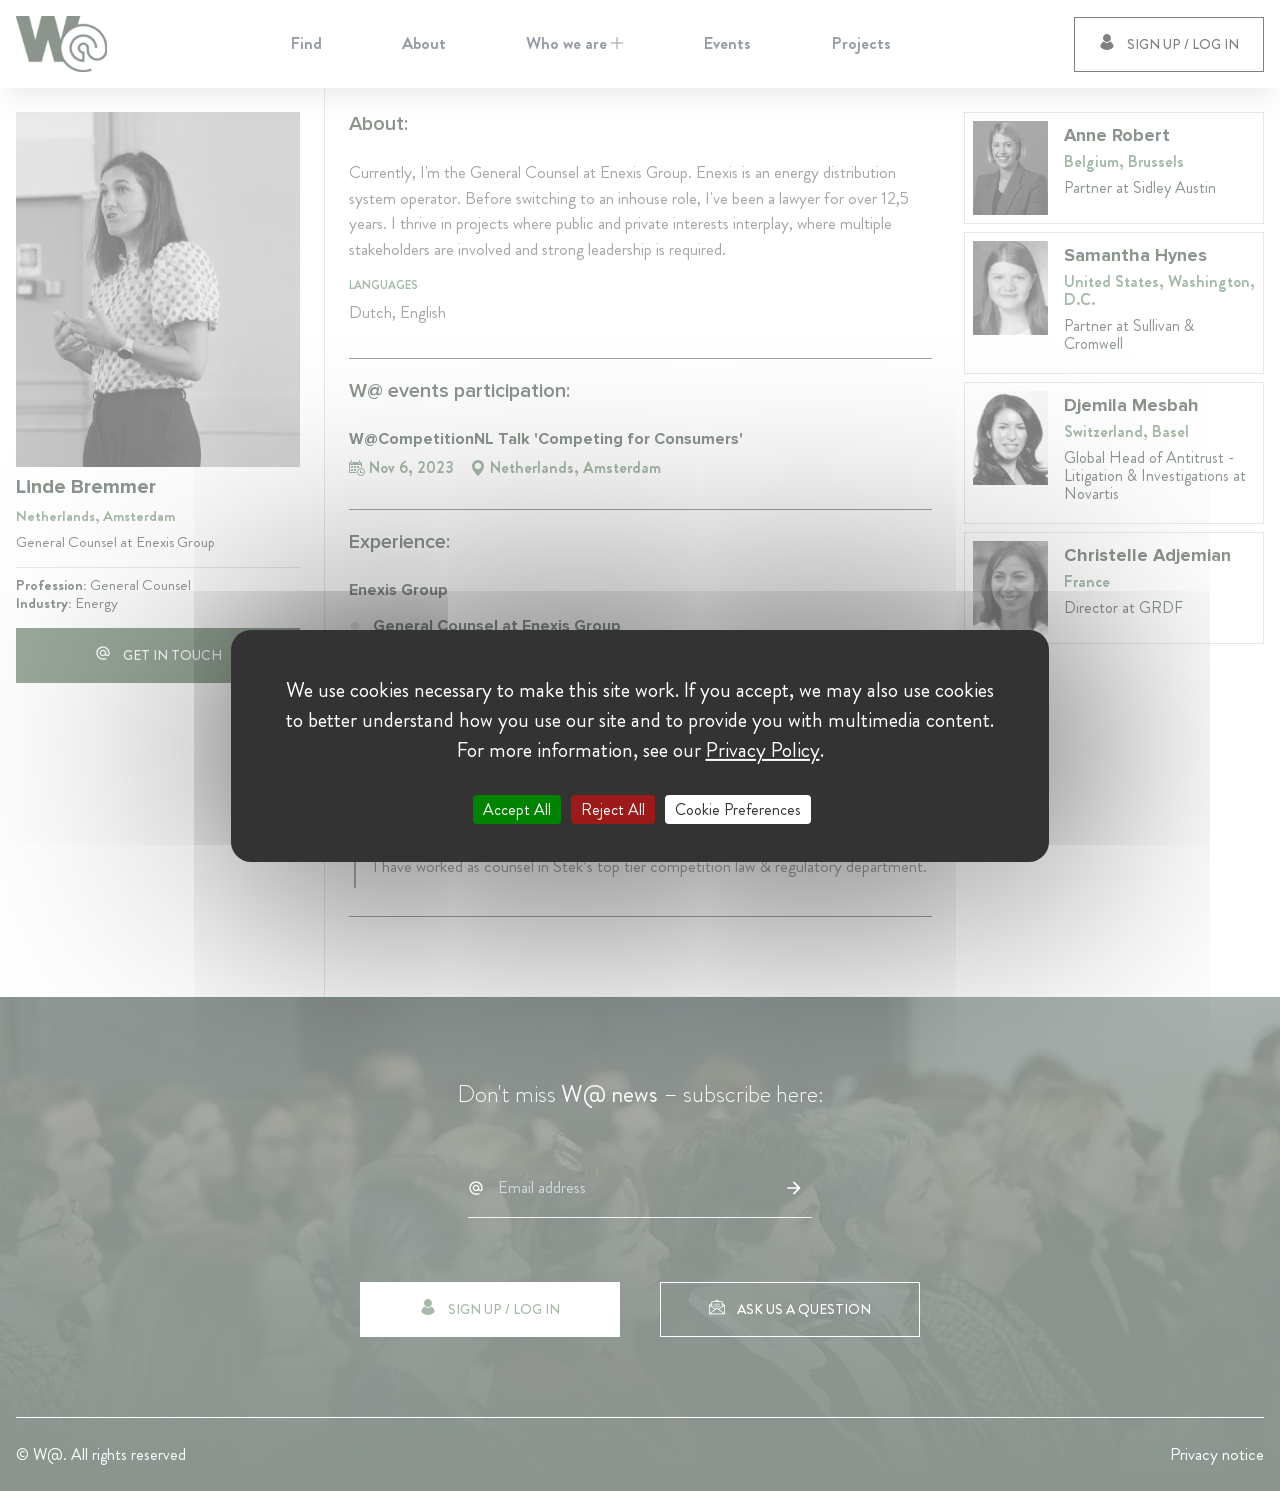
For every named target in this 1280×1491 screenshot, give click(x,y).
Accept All (517, 808)
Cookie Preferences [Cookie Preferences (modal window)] (738, 808)
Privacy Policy (763, 749)
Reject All (613, 808)
